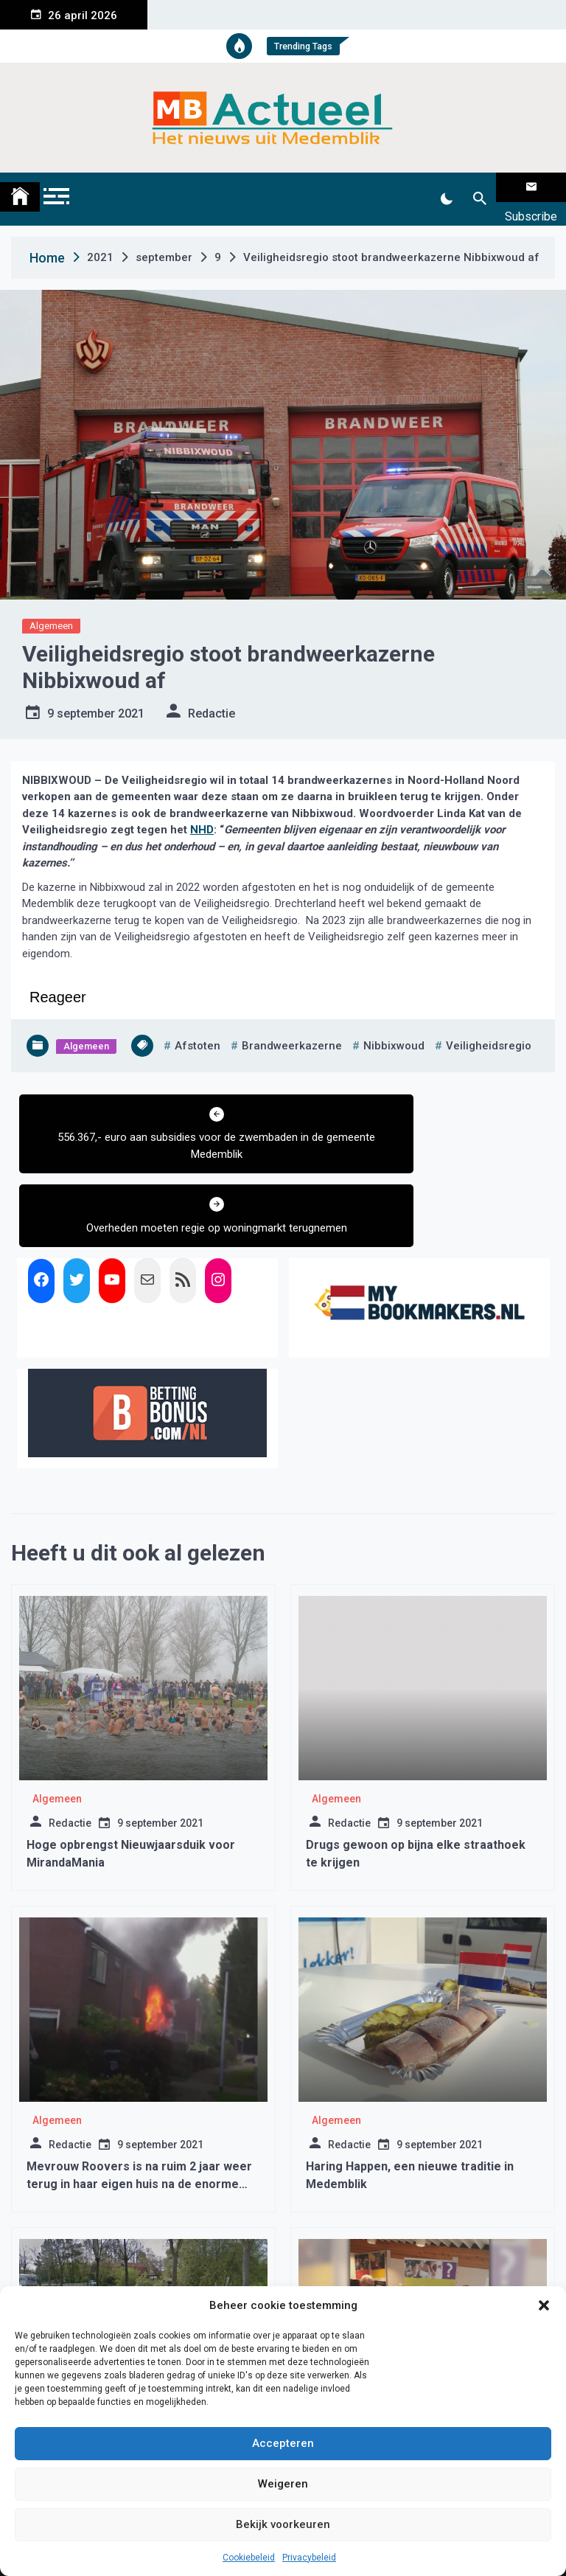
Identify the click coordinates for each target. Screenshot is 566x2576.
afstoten (197, 1027)
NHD (202, 811)
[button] (544, 2305)
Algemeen (51, 607)
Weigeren (283, 2483)
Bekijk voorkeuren (283, 2524)
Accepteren (283, 2443)
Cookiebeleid (249, 2557)
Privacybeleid (309, 2557)
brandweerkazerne (292, 1027)
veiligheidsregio (488, 1027)
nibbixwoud (393, 1027)
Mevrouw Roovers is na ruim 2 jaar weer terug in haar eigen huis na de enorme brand (139, 2092)
